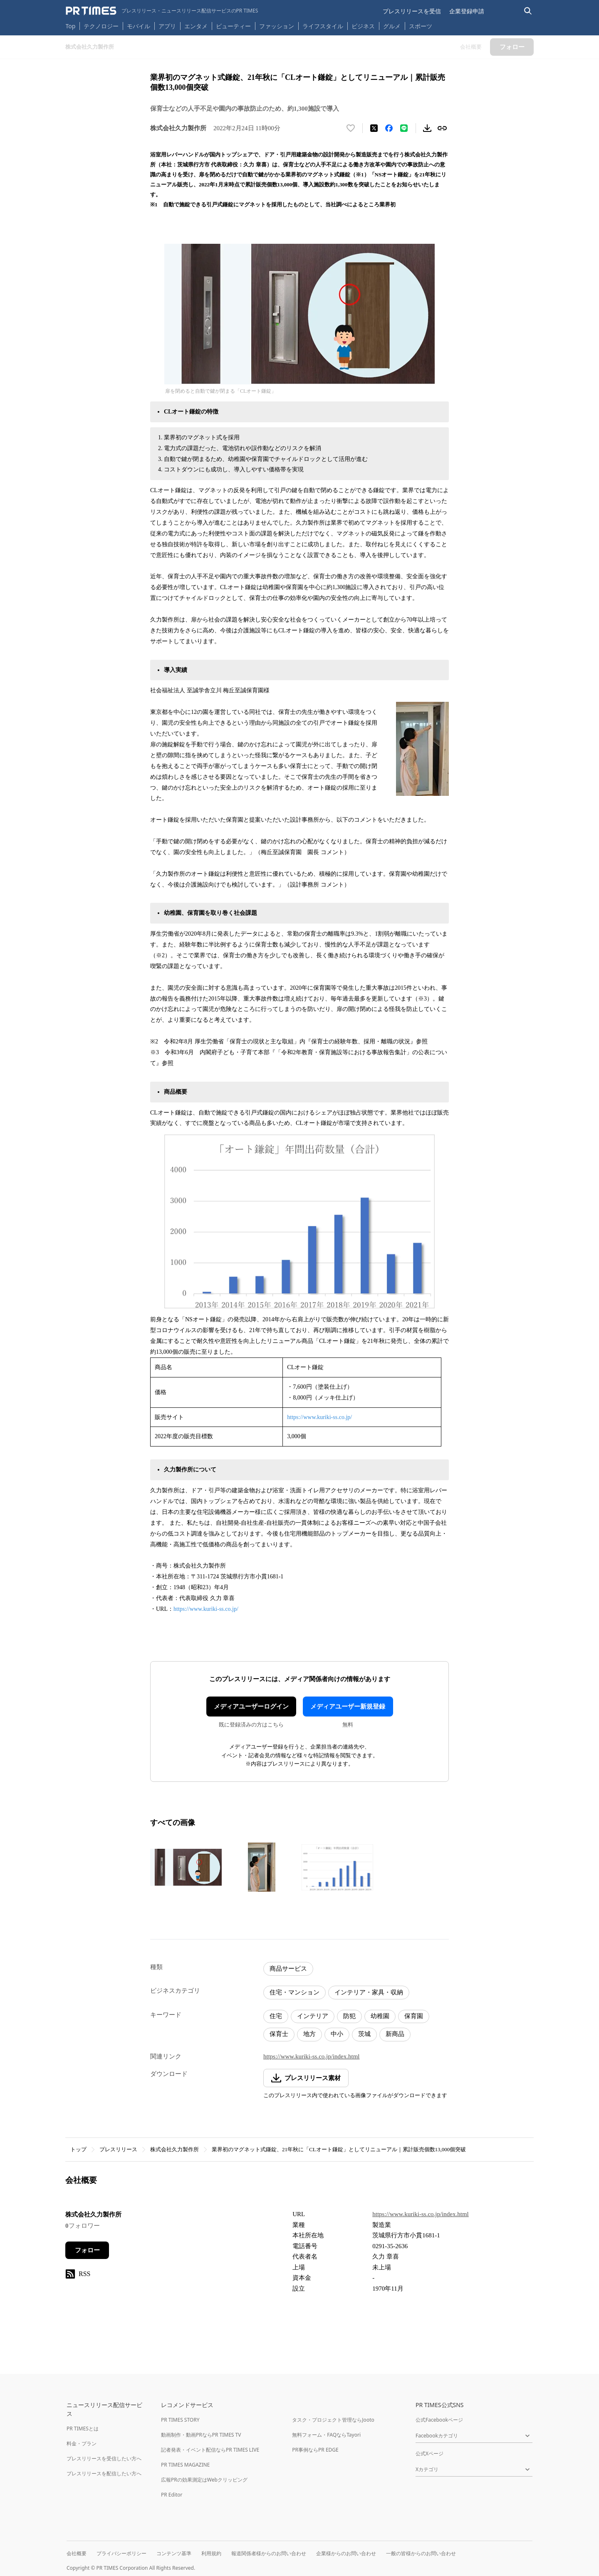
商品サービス (288, 1968)
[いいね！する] (350, 128)
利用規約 (211, 2553)
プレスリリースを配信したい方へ (104, 2473)
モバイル (138, 26)
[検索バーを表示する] (528, 11)
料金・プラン (82, 2443)
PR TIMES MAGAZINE (185, 2464)
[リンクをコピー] (442, 128)
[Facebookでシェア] (389, 128)
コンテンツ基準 (173, 2553)
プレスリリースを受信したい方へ (104, 2458)
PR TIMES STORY (180, 2419)
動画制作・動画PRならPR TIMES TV (201, 2434)
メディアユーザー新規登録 (347, 1706)
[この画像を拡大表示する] (186, 1867)
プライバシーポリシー (121, 2553)
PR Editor (172, 2494)
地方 (309, 2034)
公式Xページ (429, 2453)
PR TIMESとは (83, 2428)
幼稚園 (380, 2016)
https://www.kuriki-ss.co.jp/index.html (311, 2056)
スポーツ (420, 26)
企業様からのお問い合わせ (346, 2553)
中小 (337, 2034)
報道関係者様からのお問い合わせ (268, 2553)
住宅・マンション (294, 1992)
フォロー (87, 2250)
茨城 (364, 2034)
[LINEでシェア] (404, 128)
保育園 (413, 2016)
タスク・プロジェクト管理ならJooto (333, 2419)
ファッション (276, 26)
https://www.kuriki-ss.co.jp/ (319, 1417)
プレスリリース (118, 2149)
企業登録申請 (466, 11)
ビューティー (233, 26)
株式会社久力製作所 (174, 2149)
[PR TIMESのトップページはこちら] (162, 11)
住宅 (276, 2016)
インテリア (312, 2016)
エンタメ (196, 26)
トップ (78, 2149)
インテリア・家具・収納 (368, 1992)
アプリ (167, 26)
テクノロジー (101, 26)
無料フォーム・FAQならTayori (326, 2434)
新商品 (395, 2034)
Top (71, 26)
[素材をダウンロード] (427, 128)
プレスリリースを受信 (412, 11)
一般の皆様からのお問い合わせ (421, 2553)
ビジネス (363, 26)
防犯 (349, 2016)
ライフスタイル (322, 26)
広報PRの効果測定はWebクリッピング (204, 2479)
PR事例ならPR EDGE (315, 2449)
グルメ (392, 26)
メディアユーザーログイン (251, 1706)
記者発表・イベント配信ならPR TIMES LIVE (210, 2449)
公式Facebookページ (439, 2419)
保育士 (279, 2034)
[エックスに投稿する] (374, 128)
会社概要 (77, 2553)
